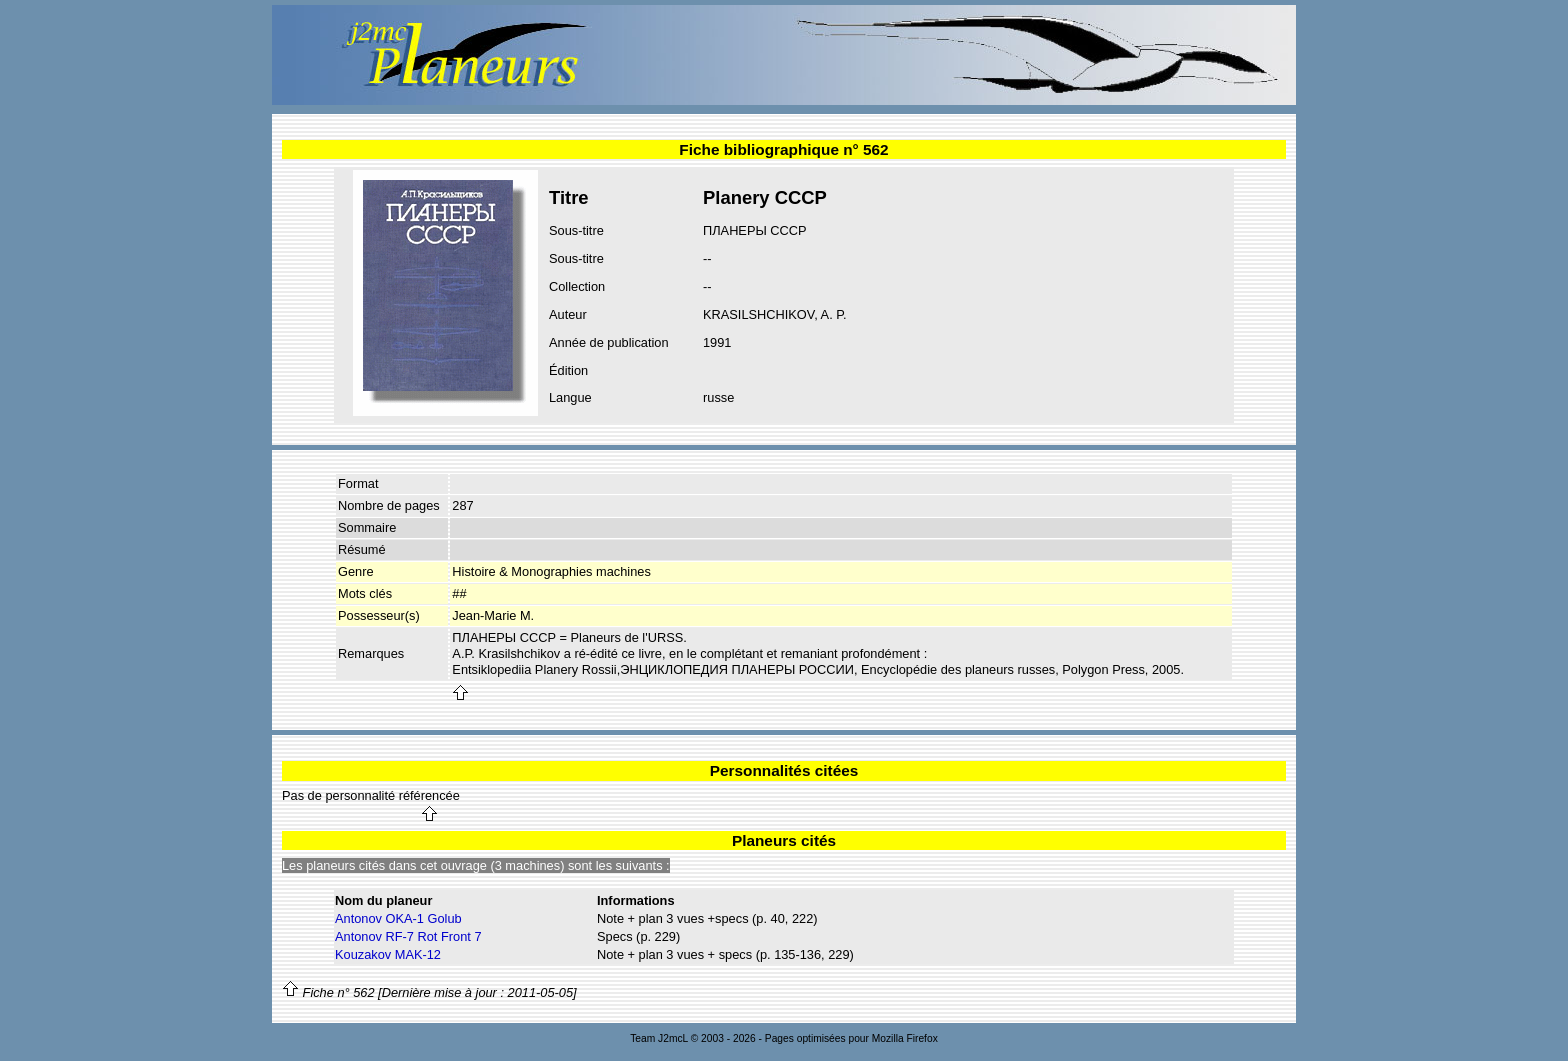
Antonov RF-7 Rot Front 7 (408, 936)
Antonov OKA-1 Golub (398, 918)
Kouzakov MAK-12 (388, 954)
